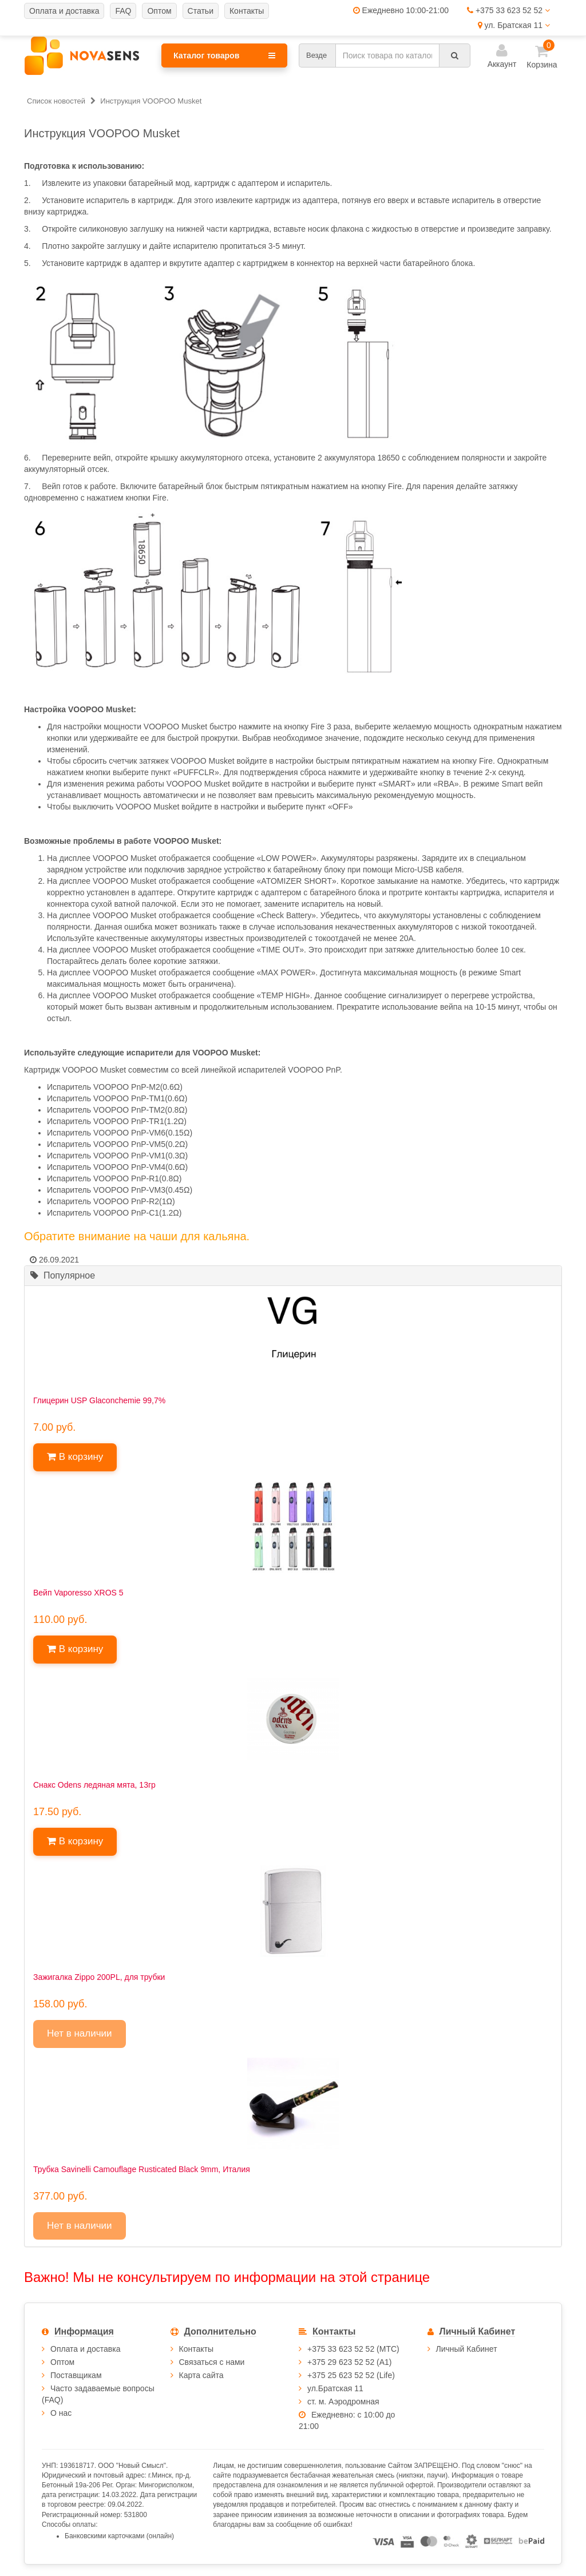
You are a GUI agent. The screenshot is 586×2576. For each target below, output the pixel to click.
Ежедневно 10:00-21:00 (401, 10)
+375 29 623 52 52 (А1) (349, 2362)
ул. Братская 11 (514, 25)
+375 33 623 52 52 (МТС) (353, 2348)
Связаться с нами (212, 2362)
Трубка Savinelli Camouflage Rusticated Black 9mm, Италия (141, 2169)
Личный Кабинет (466, 2348)
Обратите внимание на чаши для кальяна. (137, 1236)
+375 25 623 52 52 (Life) (351, 2375)
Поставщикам (76, 2375)
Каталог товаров (224, 55)
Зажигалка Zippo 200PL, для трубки (99, 1977)
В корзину (75, 1456)
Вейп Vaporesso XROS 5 (78, 1592)
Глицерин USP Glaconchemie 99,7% (99, 1400)
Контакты (196, 2348)
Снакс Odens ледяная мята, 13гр (94, 1784)
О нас (61, 2413)
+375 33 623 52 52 (508, 10)
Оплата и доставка (85, 2348)
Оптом (62, 2362)
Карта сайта (201, 2375)
